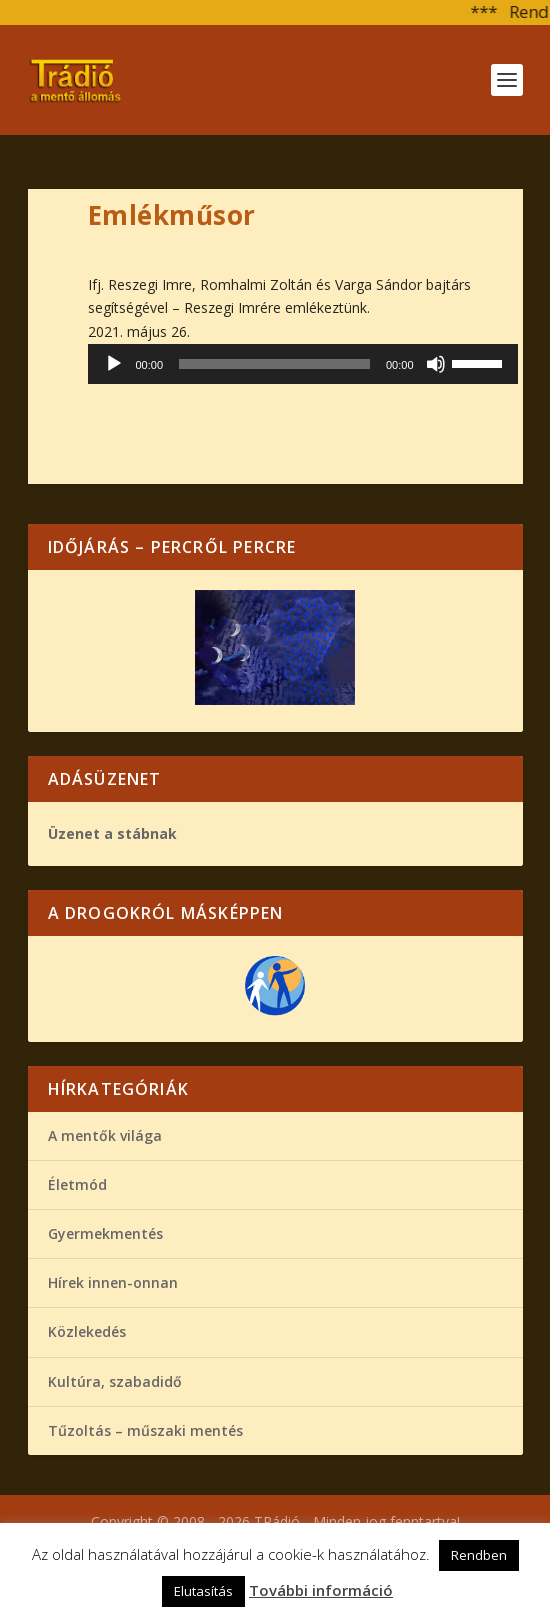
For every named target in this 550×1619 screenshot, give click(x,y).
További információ (321, 1590)
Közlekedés (87, 1331)
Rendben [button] (479, 1555)
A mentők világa (105, 1135)
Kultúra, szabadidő (115, 1381)
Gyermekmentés (105, 1233)
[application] (303, 364)
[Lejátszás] (114, 364)
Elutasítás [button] (203, 1591)
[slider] (274, 364)
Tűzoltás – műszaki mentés (145, 1430)
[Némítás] (436, 364)
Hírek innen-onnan (113, 1282)
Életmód (77, 1184)
